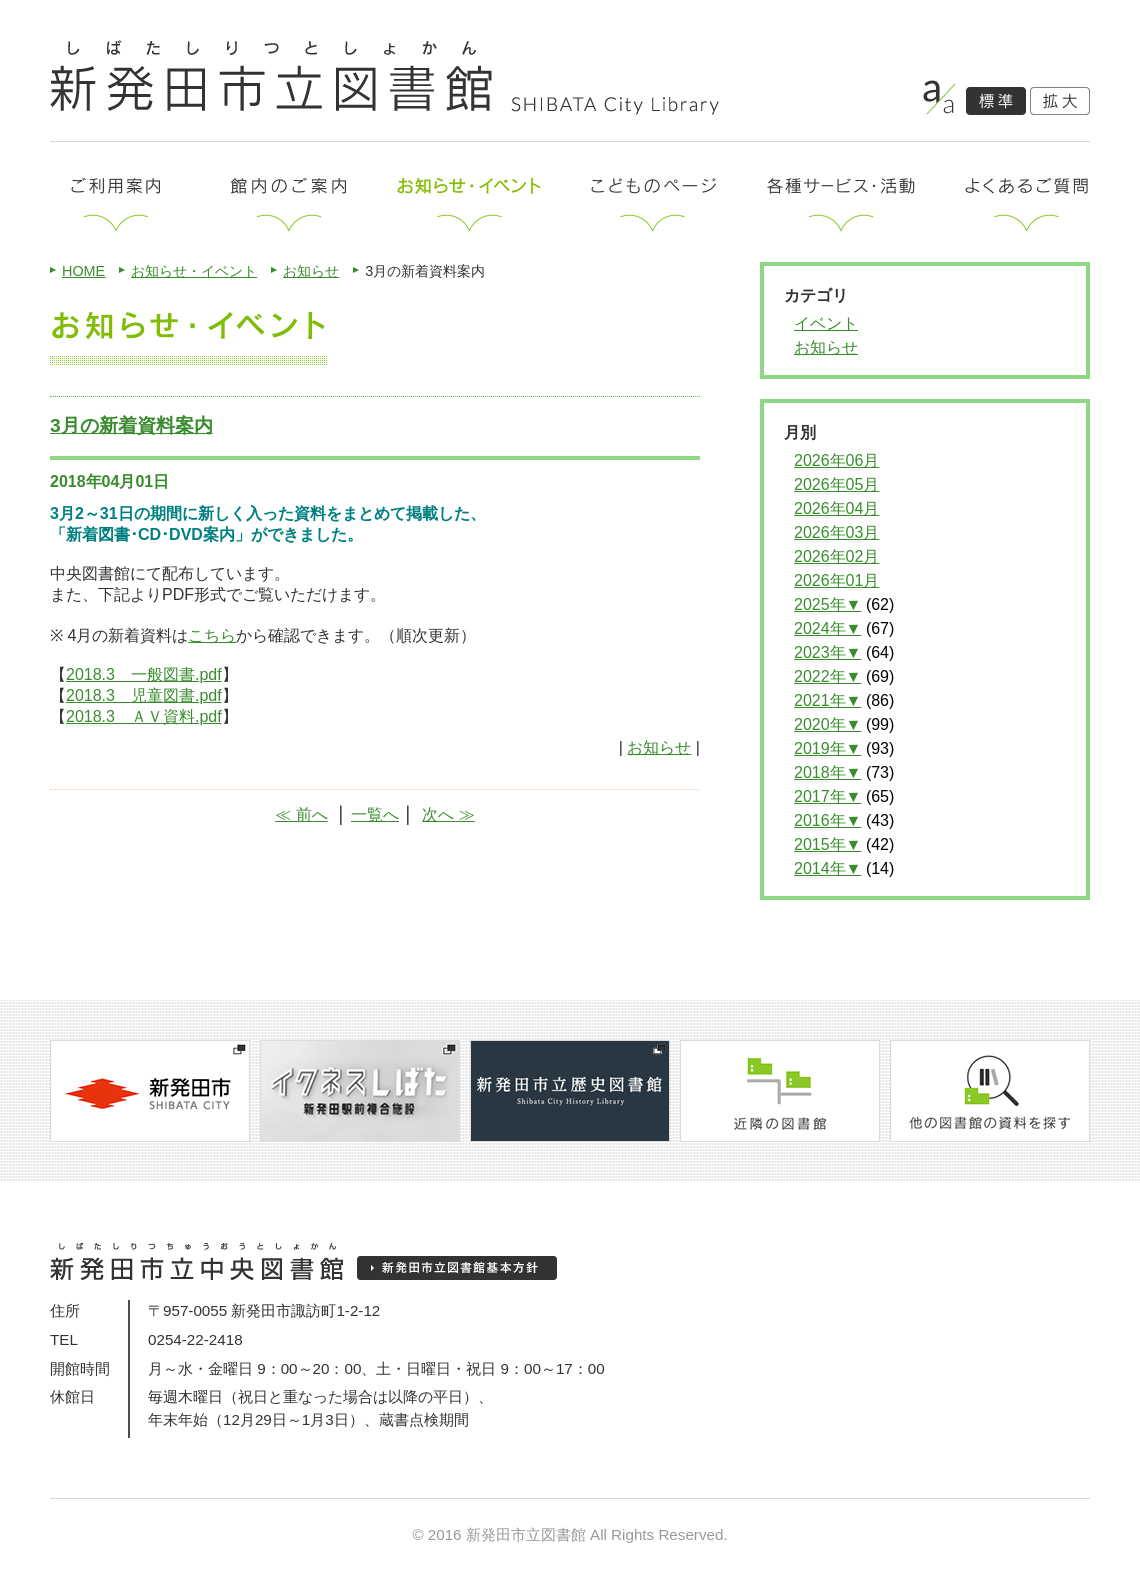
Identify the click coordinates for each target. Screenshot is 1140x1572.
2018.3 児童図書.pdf (144, 695)
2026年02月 (836, 556)
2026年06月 (836, 460)
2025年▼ (827, 604)
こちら (212, 635)
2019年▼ (827, 748)
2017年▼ (827, 796)
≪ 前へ (301, 814)
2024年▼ (827, 628)
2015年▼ (827, 844)
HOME (83, 271)
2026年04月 (836, 508)
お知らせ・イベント (194, 271)
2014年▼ (827, 868)
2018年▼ (827, 772)
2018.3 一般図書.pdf (144, 674)
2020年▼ (827, 724)
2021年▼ (827, 700)
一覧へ (375, 814)
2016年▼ (827, 820)
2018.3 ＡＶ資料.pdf (144, 716)
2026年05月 (836, 484)
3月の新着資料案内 (131, 425)
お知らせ (311, 271)
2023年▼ (827, 652)
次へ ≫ (448, 814)
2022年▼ (827, 676)
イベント (826, 323)
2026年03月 (836, 532)
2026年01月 (836, 580)
